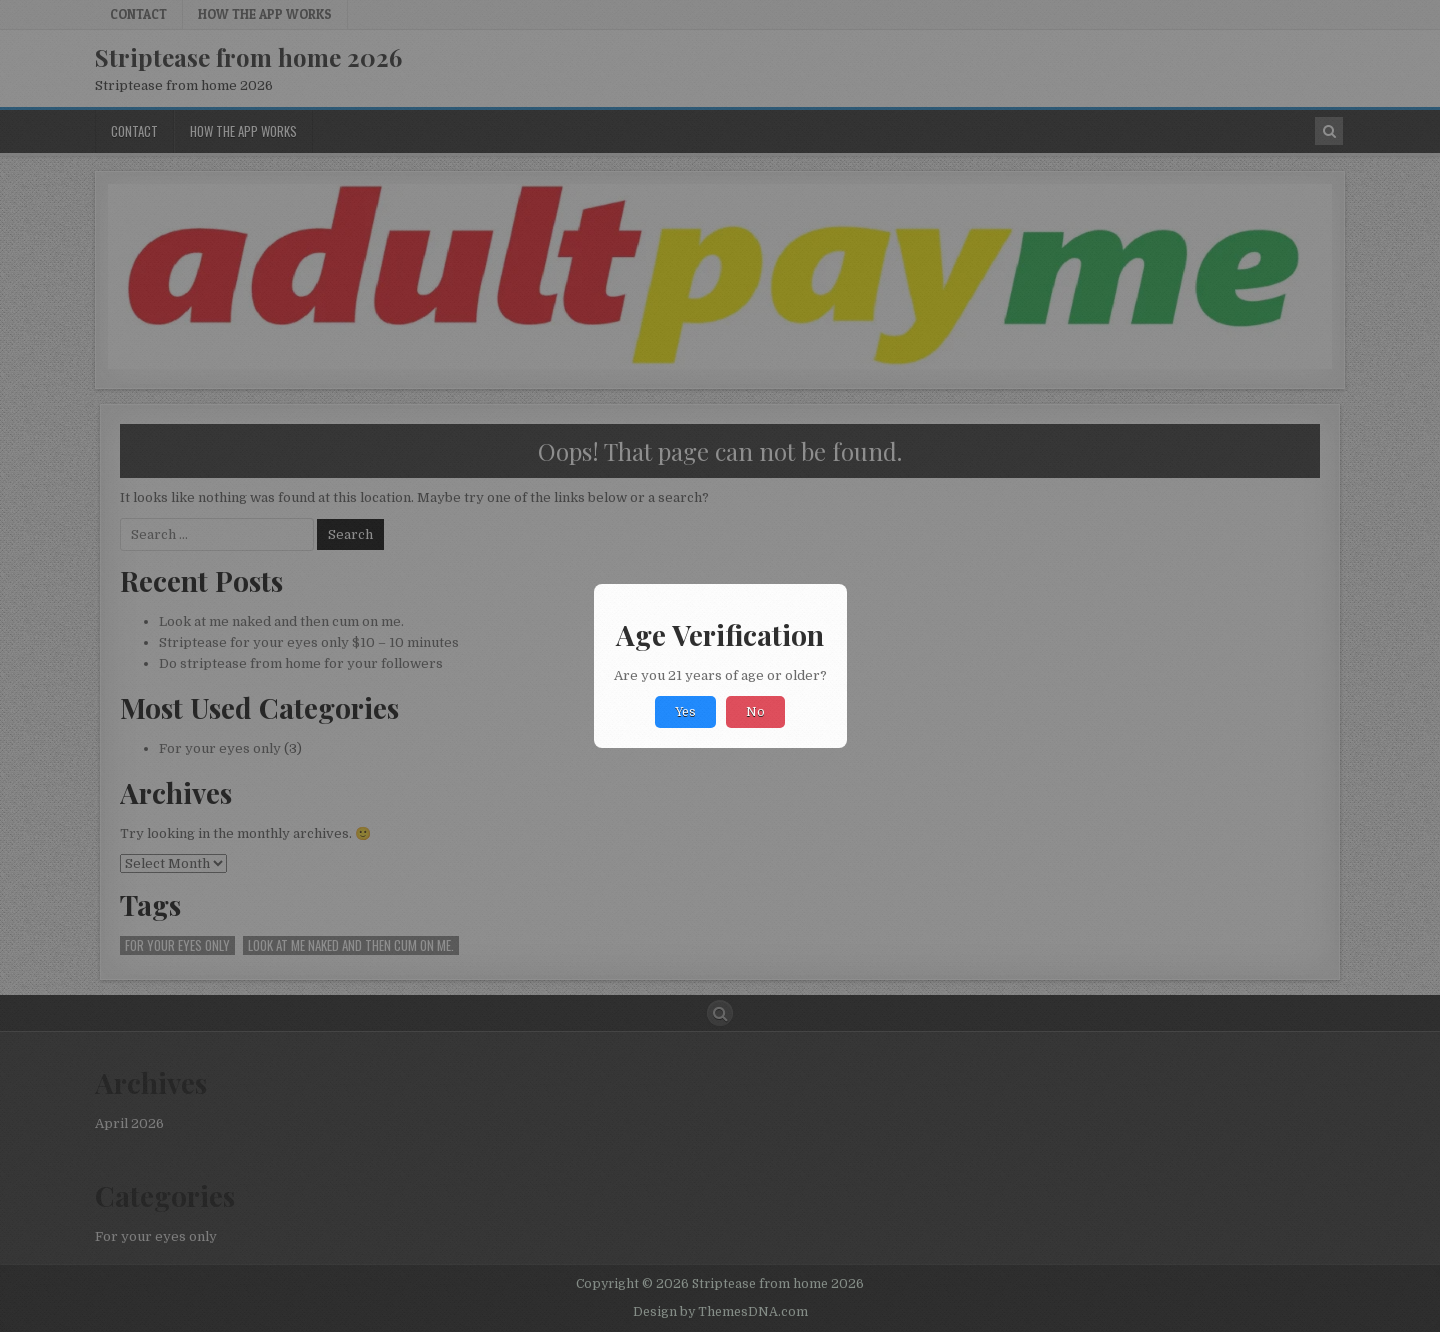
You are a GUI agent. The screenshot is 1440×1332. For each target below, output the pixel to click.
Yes (685, 712)
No (755, 712)
